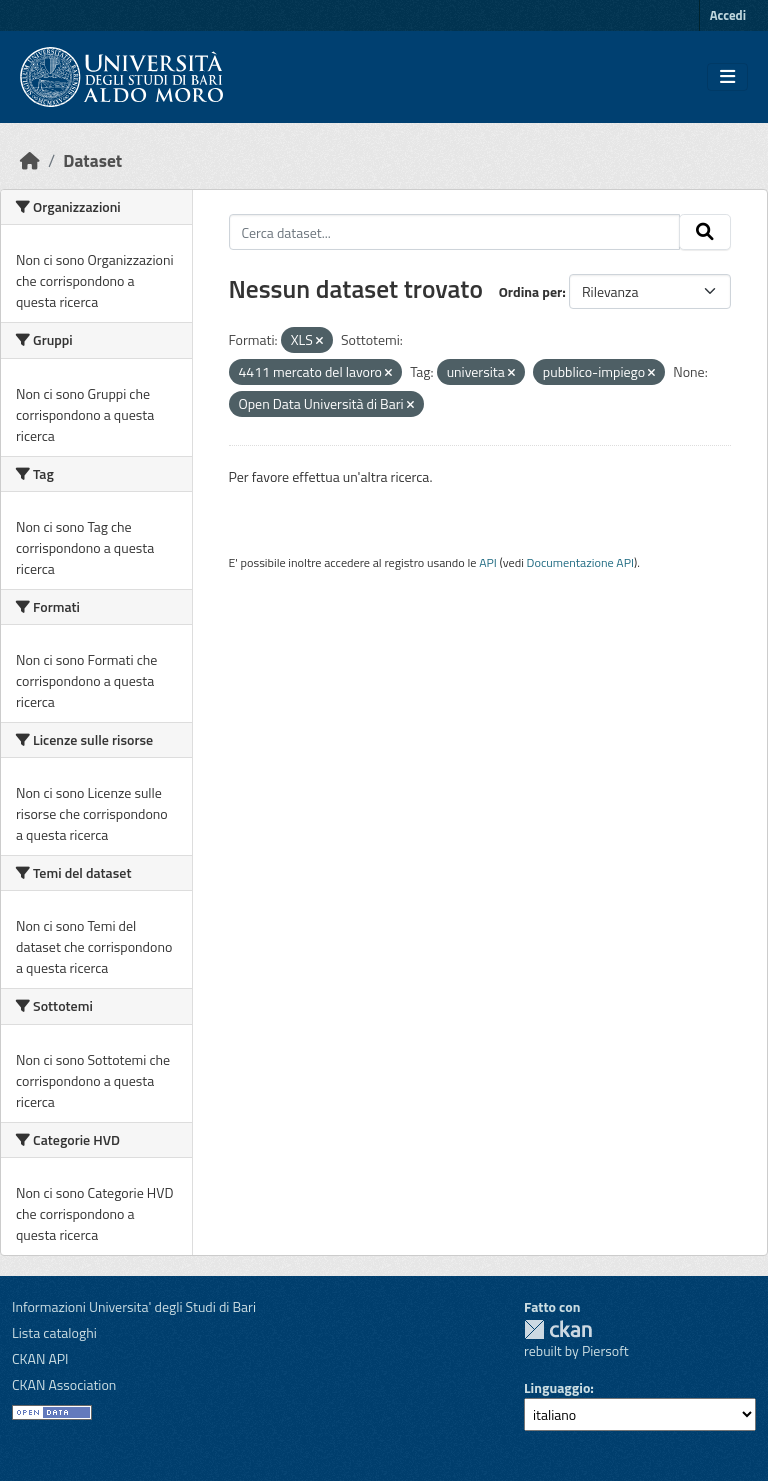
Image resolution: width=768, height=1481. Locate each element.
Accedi (728, 15)
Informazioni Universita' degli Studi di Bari (134, 1306)
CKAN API (40, 1358)
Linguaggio (557, 1387)
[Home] (30, 160)
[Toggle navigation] (727, 77)
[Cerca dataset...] (455, 232)
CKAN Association (64, 1384)
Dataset (92, 160)
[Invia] (705, 232)
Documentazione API (580, 562)
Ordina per (531, 291)
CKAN (558, 1329)
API (488, 562)
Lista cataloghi (54, 1332)
